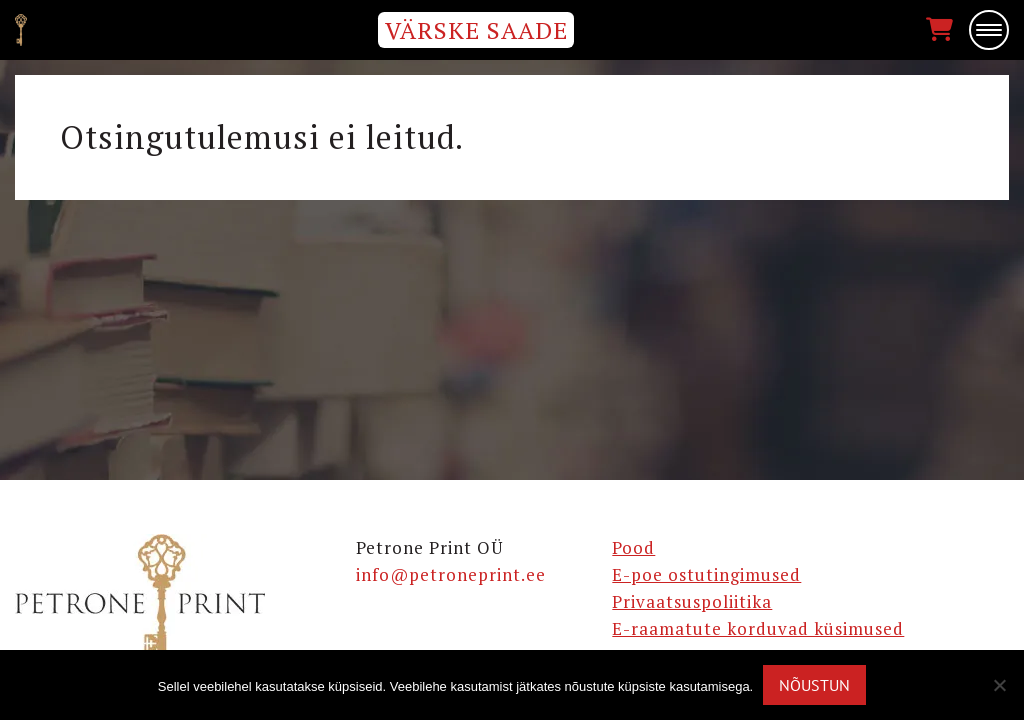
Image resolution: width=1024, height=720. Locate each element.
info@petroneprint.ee (451, 574)
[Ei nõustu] (999, 685)
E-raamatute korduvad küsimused (758, 628)
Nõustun (814, 685)
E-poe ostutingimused (706, 574)
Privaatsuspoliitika (692, 601)
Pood (633, 547)
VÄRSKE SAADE (476, 30)
